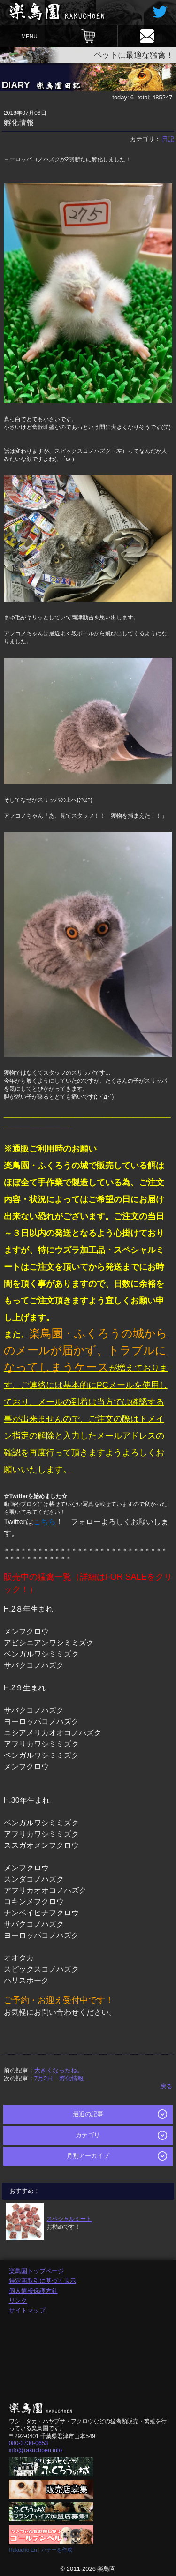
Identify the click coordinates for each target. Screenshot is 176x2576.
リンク (18, 2300)
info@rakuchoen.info (35, 2450)
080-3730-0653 (28, 2443)
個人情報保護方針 (33, 2290)
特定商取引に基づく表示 (42, 2280)
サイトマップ (27, 2310)
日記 (168, 139)
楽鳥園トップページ (36, 2271)
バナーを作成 (56, 2550)
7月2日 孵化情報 (59, 2078)
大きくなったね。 (58, 2070)
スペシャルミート (69, 2218)
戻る (166, 2086)
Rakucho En (23, 2550)
